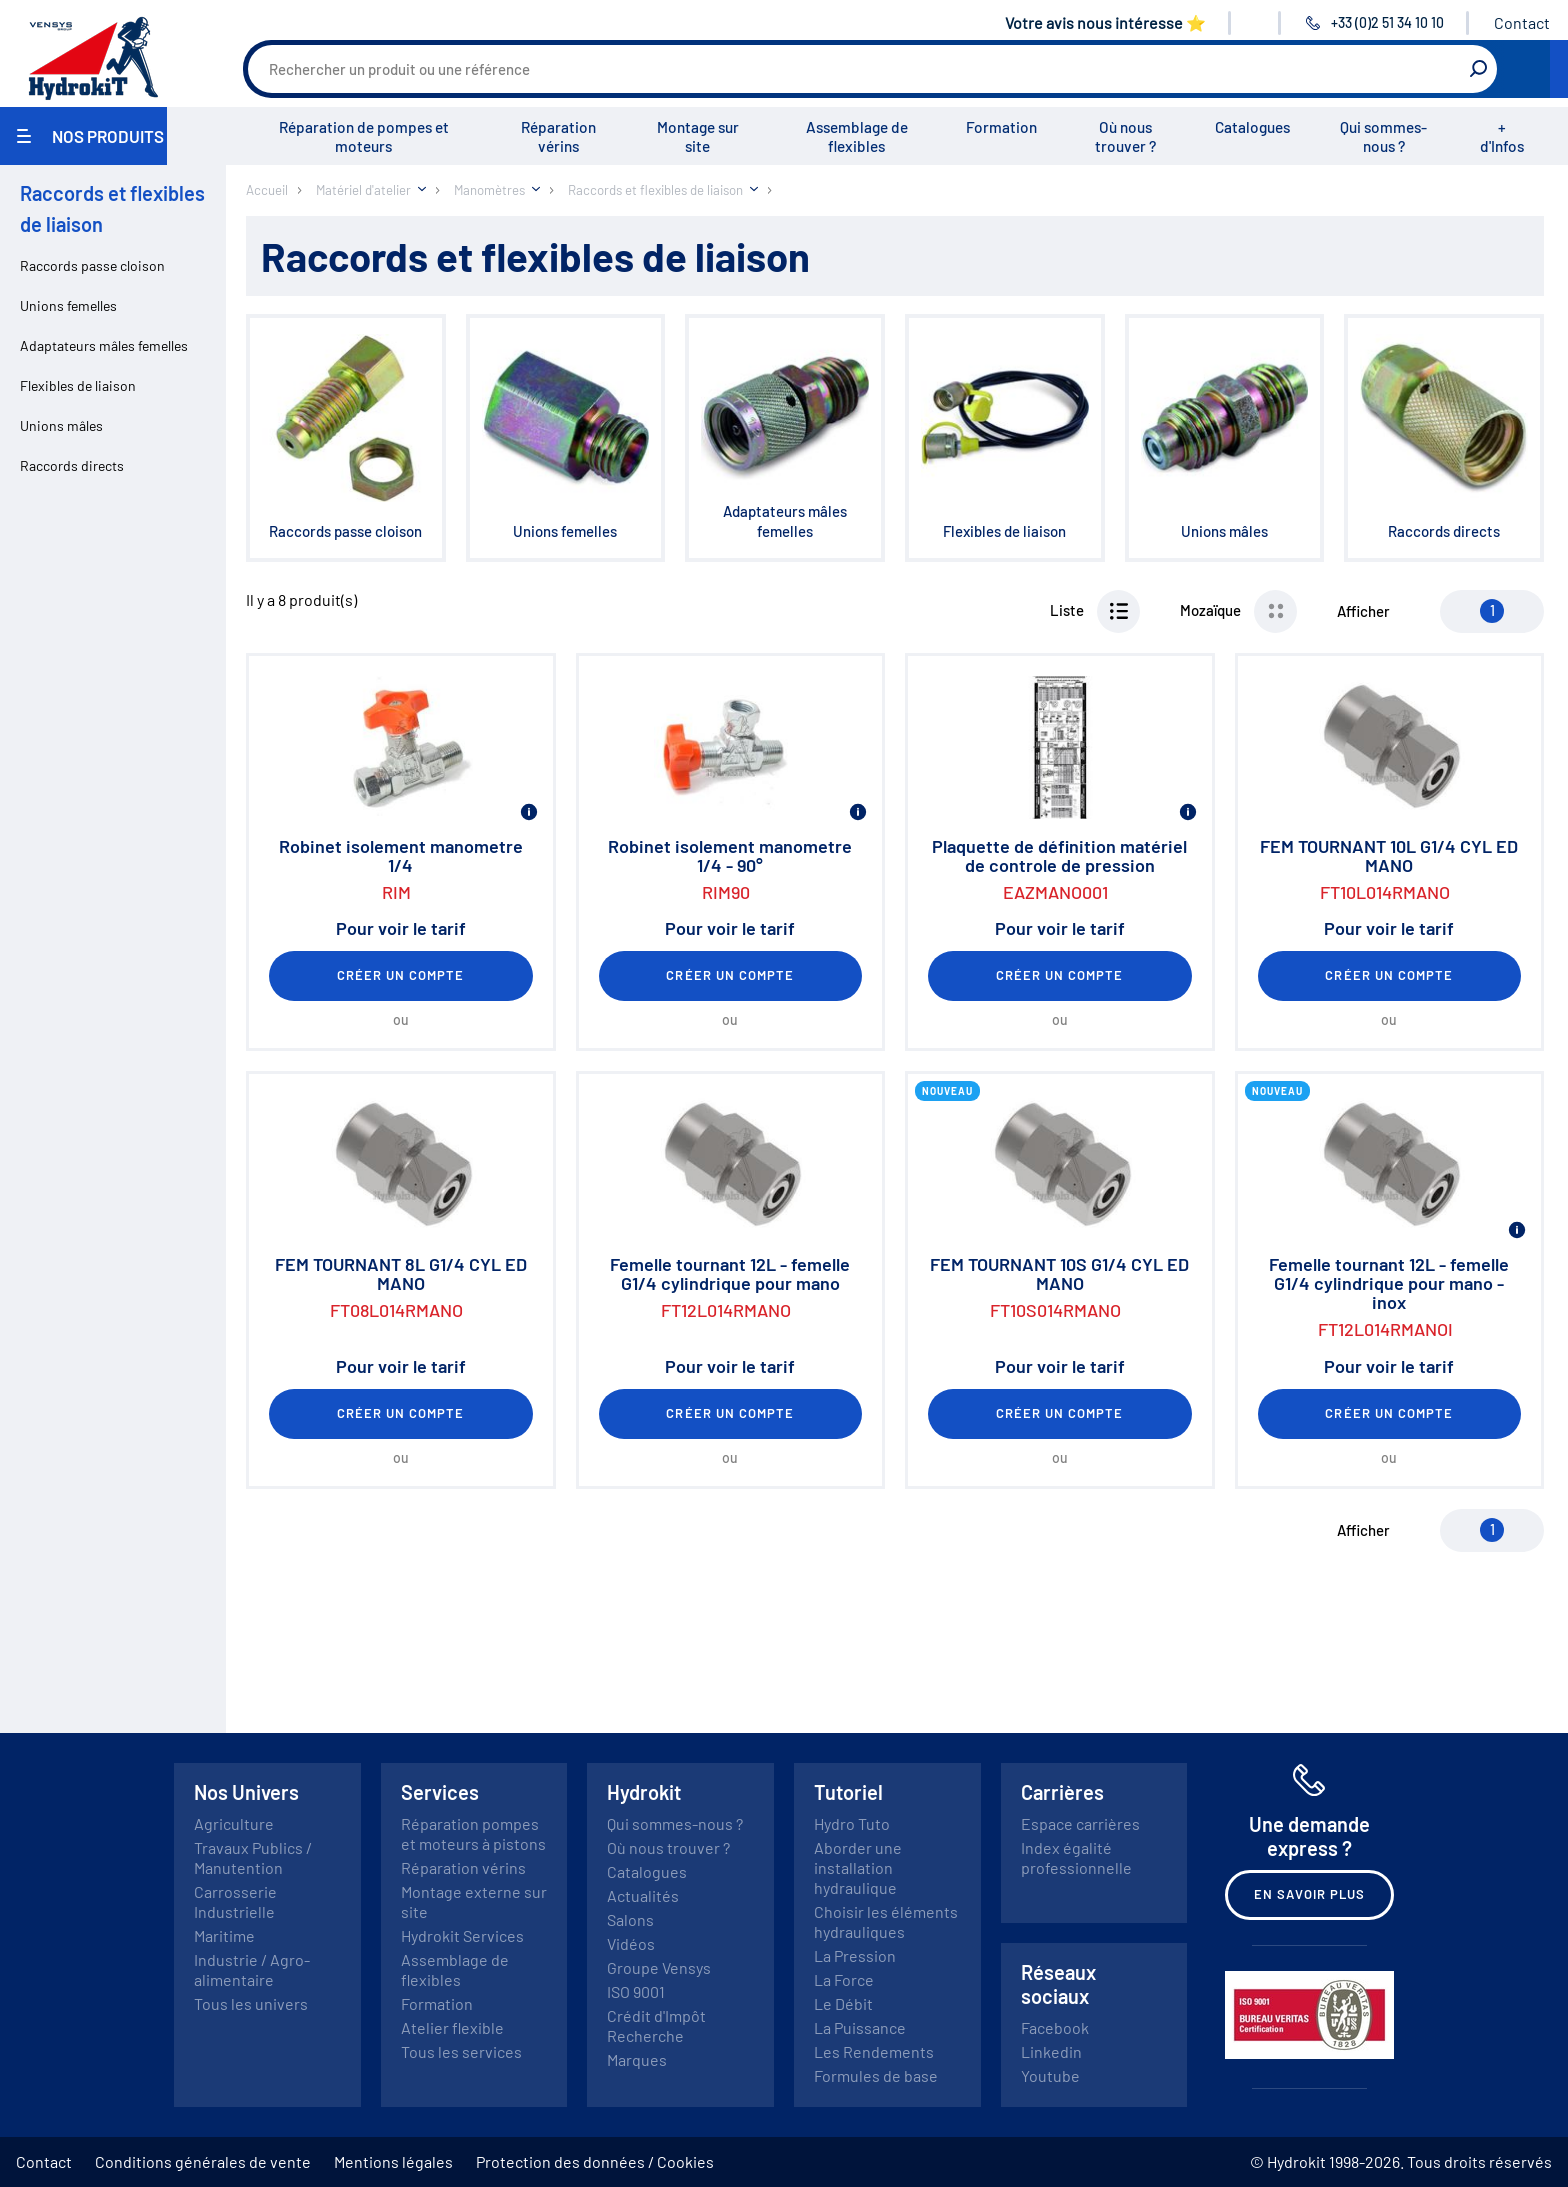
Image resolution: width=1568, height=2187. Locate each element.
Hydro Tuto (852, 1823)
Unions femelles (68, 305)
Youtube (1050, 2075)
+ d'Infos (1502, 136)
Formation (1001, 127)
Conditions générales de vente (203, 2161)
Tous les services (461, 2051)
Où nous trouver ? (1125, 136)
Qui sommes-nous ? (1383, 136)
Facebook (1055, 2027)
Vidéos (631, 1943)
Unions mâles (61, 425)
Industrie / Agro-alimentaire (252, 1969)
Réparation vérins (558, 136)
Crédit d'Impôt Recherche (656, 2025)
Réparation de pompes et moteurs (364, 136)
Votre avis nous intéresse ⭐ (1105, 22)
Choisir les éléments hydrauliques (886, 1921)
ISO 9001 (636, 1991)
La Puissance (860, 2027)
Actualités (643, 1895)
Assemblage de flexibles (857, 136)
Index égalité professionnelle (1076, 1857)
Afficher (1363, 611)
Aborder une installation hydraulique (858, 1867)
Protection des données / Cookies (595, 2161)
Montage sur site (698, 136)
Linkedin (1051, 2051)
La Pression (855, 1955)
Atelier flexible (452, 2027)
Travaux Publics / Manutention (253, 1857)
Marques (637, 2059)
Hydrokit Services (462, 1935)
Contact (1522, 22)
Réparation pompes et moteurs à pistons (473, 1833)
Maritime (224, 1935)
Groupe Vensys (659, 1967)
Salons (630, 1919)
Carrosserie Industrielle (235, 1901)
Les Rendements (874, 2051)
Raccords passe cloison (92, 265)
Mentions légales (393, 2161)
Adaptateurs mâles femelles (104, 345)
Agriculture (234, 1823)
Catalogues (1252, 127)
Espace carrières (1080, 1823)
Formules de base (876, 2075)
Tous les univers (251, 2003)
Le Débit (843, 2003)
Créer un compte (401, 975)
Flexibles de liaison (78, 385)
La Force (844, 1979)
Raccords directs (72, 465)
